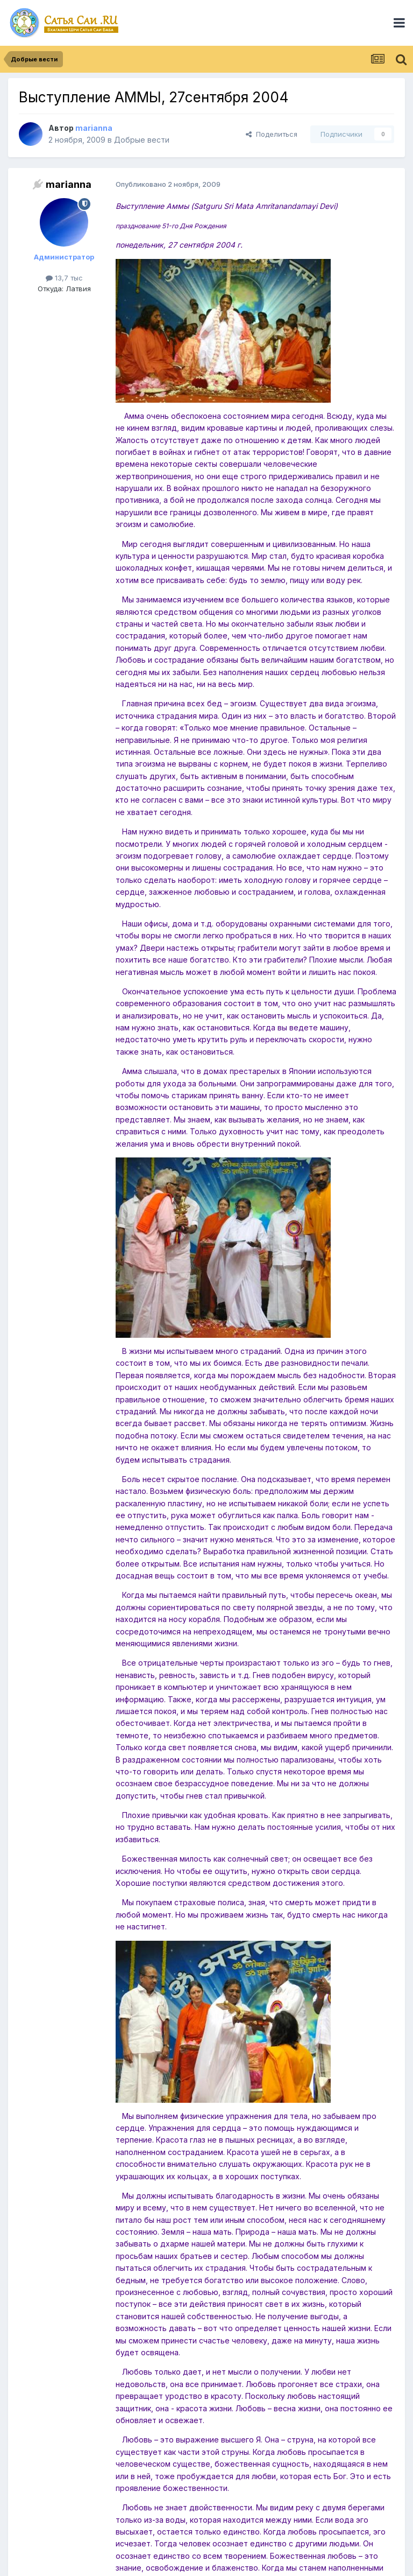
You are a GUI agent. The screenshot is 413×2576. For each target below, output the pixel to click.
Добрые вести (141, 139)
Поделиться (271, 134)
